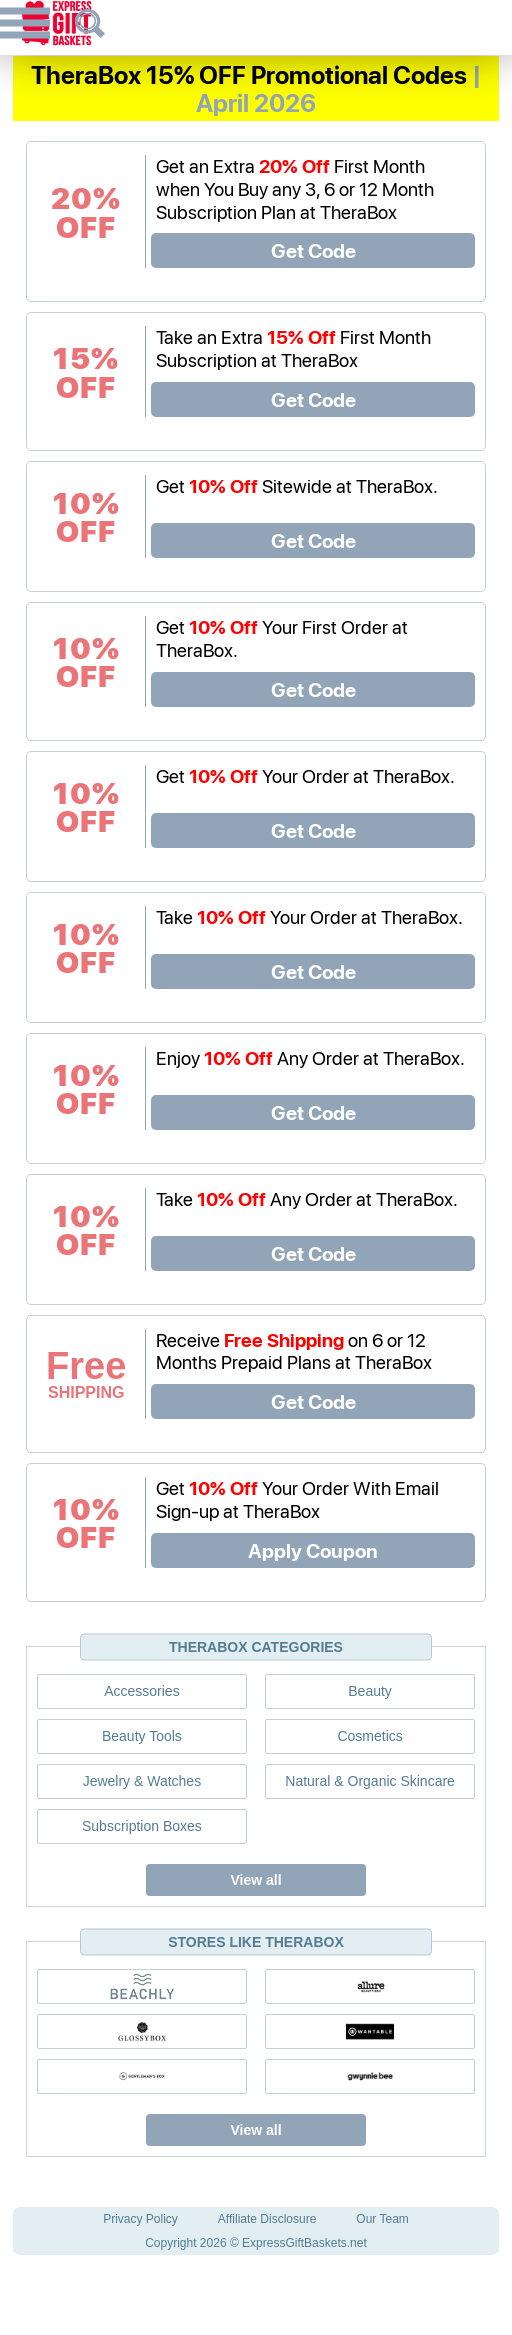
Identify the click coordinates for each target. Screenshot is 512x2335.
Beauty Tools (142, 1736)
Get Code (313, 250)
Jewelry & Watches (142, 1781)
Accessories (141, 1691)
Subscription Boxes (142, 1826)
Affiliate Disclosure (267, 2219)
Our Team (382, 2219)
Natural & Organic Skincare (370, 1781)
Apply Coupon (313, 1550)
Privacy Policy (140, 2219)
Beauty (370, 1691)
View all (255, 1880)
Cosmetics (369, 1736)
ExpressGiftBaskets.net (304, 2243)
